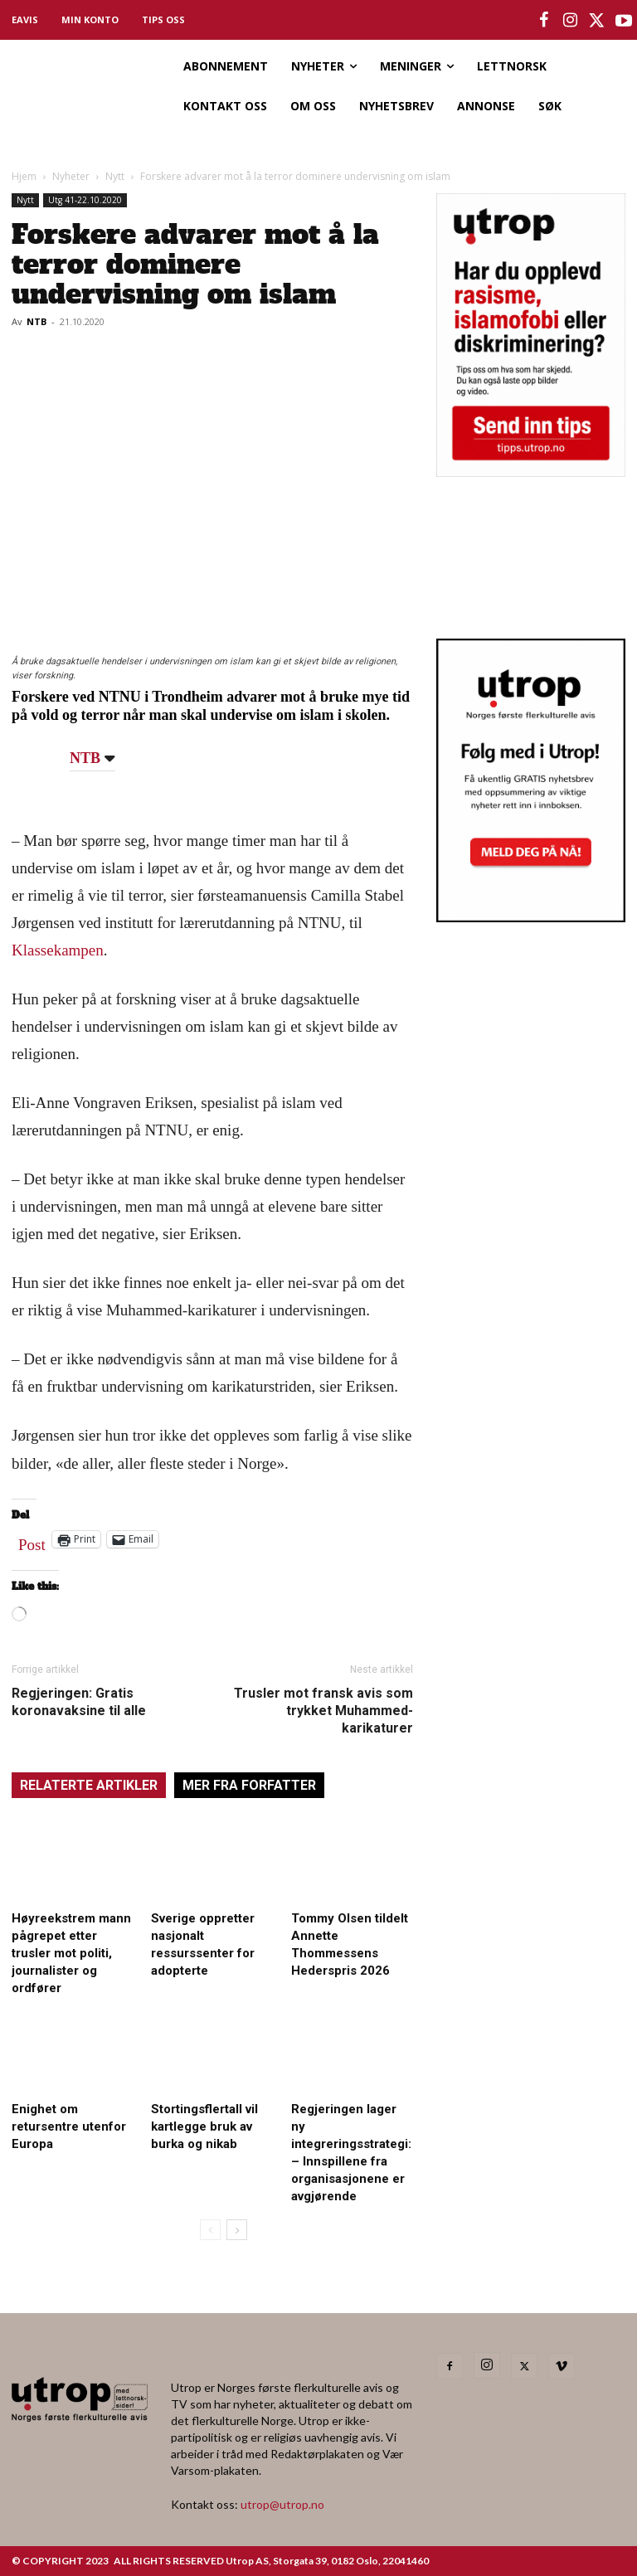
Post (32, 1541)
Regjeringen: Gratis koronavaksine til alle (79, 1701)
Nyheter (71, 176)
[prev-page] (210, 2229)
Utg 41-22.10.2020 (85, 200)
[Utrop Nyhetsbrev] (530, 917)
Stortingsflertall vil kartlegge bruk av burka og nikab (204, 2126)
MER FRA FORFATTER (249, 1785)
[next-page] (236, 2229)
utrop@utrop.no (282, 2504)
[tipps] (530, 471)
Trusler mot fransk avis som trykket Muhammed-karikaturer (323, 1710)
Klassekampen (58, 950)
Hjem (24, 176)
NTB (36, 321)
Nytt (114, 176)
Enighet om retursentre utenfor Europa (69, 2126)
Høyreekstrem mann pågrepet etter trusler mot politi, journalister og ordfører (71, 1953)
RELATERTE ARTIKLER (89, 1785)
